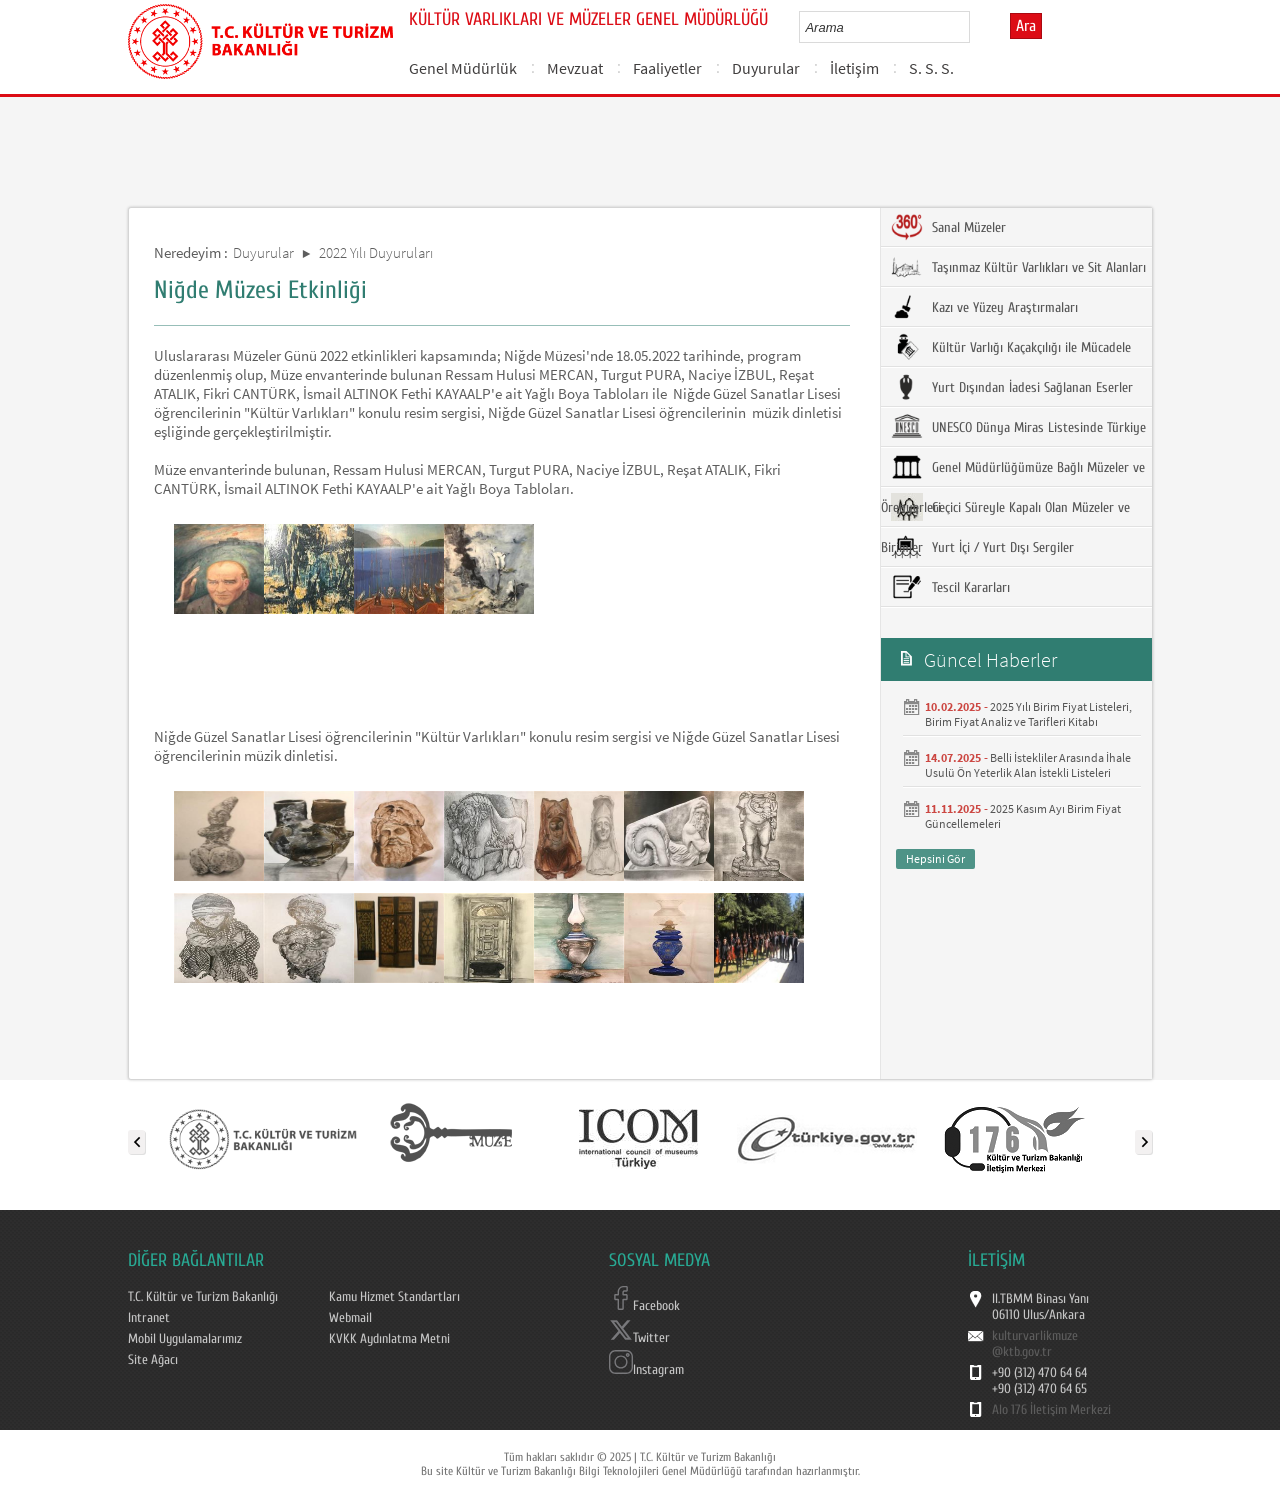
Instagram (646, 1370)
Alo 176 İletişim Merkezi (1051, 1410)
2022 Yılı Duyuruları (376, 252)
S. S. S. (931, 68)
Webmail (350, 1318)
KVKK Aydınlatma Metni (389, 1339)
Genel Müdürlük (463, 68)
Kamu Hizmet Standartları (394, 1297)
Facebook (644, 1306)
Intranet (149, 1318)
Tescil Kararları (950, 587)
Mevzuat (575, 68)
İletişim (854, 68)
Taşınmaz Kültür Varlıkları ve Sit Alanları (1018, 267)
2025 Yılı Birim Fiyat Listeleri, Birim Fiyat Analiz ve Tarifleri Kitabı (1028, 714)
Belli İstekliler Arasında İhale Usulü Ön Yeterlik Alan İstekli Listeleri (1028, 765)
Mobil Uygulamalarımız (185, 1339)
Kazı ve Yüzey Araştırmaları (984, 307)
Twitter (639, 1338)
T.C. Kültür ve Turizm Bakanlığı (203, 1297)
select (975, 27)
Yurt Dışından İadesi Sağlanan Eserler (1012, 387)
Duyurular (766, 68)
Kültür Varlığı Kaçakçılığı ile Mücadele (1011, 347)
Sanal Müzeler (948, 227)
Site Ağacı (153, 1360)
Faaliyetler (667, 68)
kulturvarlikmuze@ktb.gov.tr (1035, 1344)
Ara (1026, 26)
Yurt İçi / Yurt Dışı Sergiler (982, 547)
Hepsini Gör (935, 858)
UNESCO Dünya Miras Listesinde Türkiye (1018, 427)
